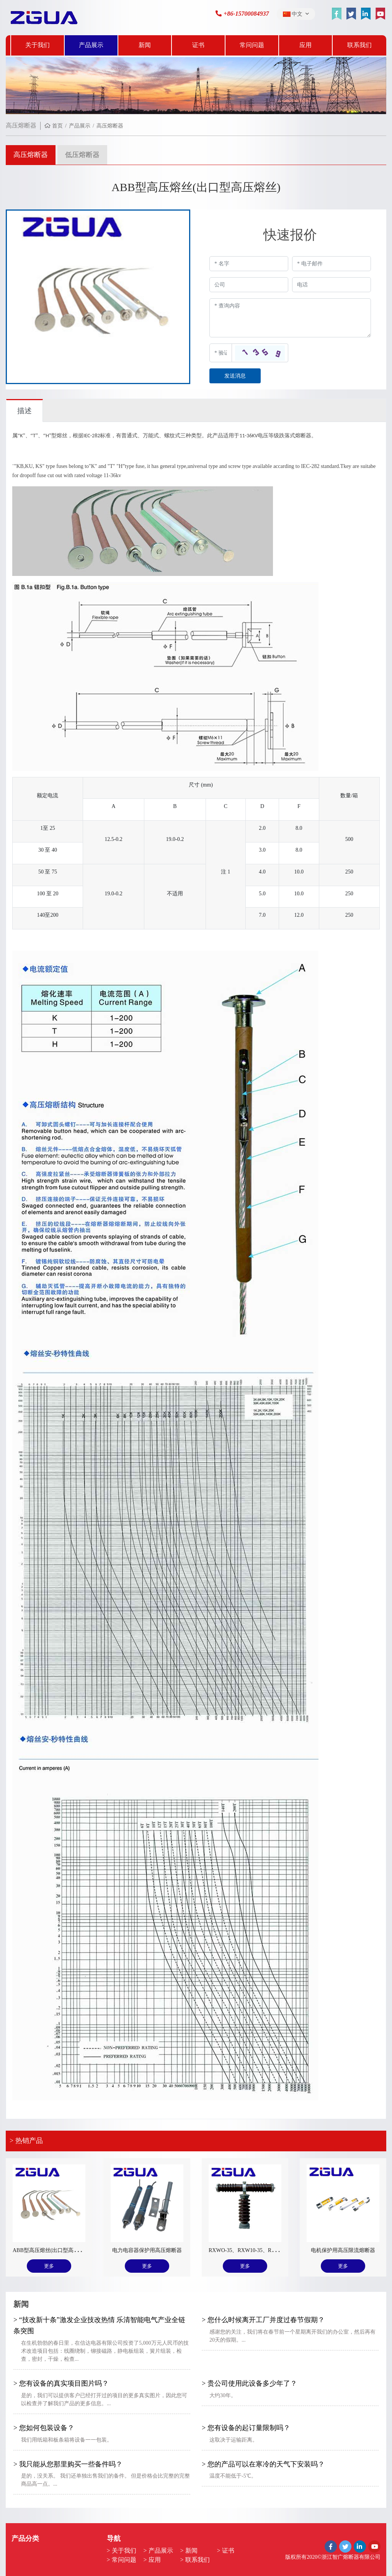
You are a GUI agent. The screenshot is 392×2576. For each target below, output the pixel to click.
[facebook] (336, 14)
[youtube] (380, 14)
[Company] (248, 284)
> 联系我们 (195, 2559)
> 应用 (152, 2559)
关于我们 (37, 45)
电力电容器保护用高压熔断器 (147, 2250)
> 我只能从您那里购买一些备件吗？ (67, 2464)
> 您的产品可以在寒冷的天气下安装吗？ (263, 2464)
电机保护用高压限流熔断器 (343, 2250)
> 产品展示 (158, 2550)
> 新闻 (189, 2550)
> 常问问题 (121, 2559)
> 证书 (225, 2550)
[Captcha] (220, 352)
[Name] (248, 263)
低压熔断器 (82, 155)
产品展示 (91, 45)
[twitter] (351, 14)
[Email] (331, 263)
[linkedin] (365, 14)
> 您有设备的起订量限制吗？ (246, 2428)
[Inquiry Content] (290, 317)
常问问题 (252, 45)
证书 (198, 45)
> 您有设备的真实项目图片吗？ (61, 2383)
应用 (305, 45)
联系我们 (359, 45)
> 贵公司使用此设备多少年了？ (249, 2383)
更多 (49, 2266)
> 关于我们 (121, 2550)
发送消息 (235, 376)
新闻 (145, 45)
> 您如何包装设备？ (43, 2428)
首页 (57, 126)
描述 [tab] (24, 411)
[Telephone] (331, 284)
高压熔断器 (30, 155)
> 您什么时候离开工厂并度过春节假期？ (263, 2320)
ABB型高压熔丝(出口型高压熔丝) (52, 2250)
